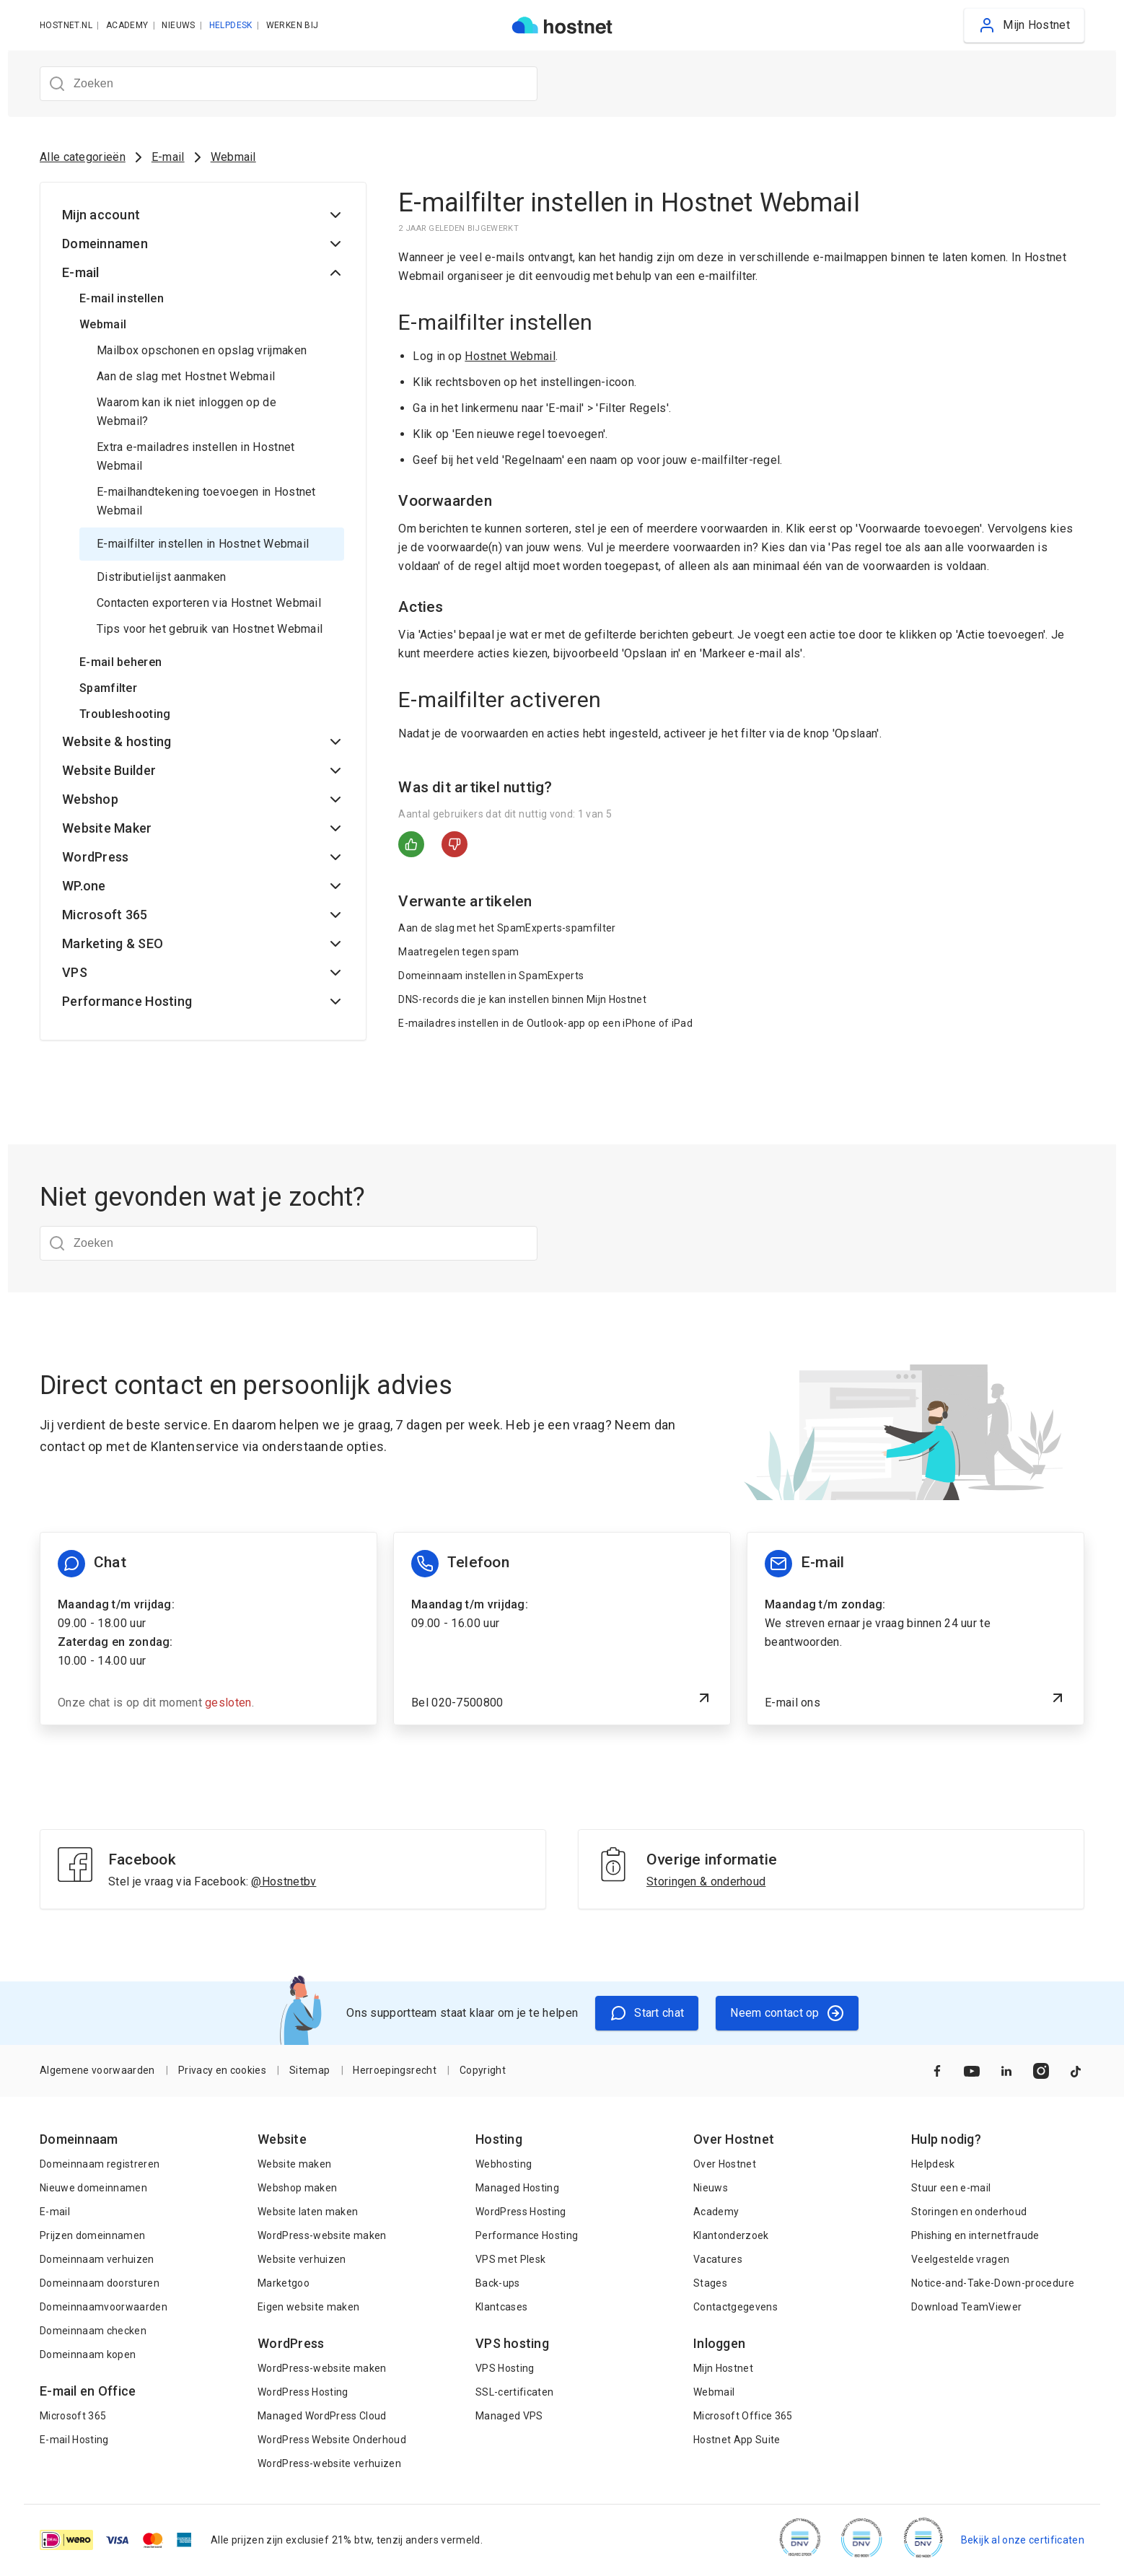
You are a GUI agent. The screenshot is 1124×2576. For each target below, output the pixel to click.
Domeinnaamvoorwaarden (103, 2307)
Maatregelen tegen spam (458, 952)
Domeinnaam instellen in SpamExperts (491, 975)
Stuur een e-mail (951, 2188)
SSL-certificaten (514, 2392)
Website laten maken (308, 2211)
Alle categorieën (83, 157)
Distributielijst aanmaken (162, 577)
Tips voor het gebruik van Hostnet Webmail (209, 629)
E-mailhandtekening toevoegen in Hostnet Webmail (206, 501)
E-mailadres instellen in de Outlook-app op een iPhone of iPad (545, 1023)
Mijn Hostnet (723, 2368)
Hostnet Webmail (510, 356)
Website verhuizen (302, 2259)
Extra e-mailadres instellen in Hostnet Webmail (195, 456)
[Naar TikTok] (1075, 2071)
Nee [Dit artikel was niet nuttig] (454, 844)
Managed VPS (509, 2416)
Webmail (233, 157)
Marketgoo (283, 2283)
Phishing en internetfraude (975, 2235)
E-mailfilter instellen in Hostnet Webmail (203, 544)
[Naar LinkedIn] (1006, 2071)
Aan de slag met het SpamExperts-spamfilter (506, 928)
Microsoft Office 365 (743, 2416)
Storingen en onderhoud (969, 2211)
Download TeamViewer (966, 2307)
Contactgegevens (735, 2307)
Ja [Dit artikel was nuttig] (411, 844)
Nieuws (710, 2188)
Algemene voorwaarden (97, 2070)
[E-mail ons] (915, 1628)
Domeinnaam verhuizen (97, 2259)
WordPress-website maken (322, 2235)
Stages (710, 2283)
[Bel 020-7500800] (562, 1628)
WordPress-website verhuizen (329, 2463)
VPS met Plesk (510, 2259)
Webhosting (503, 2164)
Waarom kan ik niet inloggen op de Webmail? (186, 411)
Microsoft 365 (73, 2416)
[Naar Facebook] (937, 2071)
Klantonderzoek (731, 2235)
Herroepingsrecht (394, 2070)
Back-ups (497, 2283)
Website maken (294, 2164)
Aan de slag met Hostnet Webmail (186, 376)
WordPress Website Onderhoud (332, 2439)
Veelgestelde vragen (960, 2259)
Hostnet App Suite (737, 2439)
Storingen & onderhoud (705, 1881)
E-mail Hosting (74, 2439)
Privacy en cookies (222, 2070)
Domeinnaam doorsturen (99, 2283)
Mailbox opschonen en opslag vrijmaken (202, 350)
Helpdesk (933, 2164)
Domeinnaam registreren (99, 2164)
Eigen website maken (308, 2307)
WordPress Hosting (303, 2392)
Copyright (483, 2070)
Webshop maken (297, 2188)
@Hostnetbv (283, 1881)
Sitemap (309, 2070)
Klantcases (501, 2307)
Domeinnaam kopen (88, 2354)
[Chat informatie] (208, 1628)
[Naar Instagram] (1041, 2071)
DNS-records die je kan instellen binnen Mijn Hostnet (522, 999)
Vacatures (717, 2259)
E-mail (168, 157)
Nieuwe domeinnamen (93, 2188)
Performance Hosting (526, 2235)
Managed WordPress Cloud (322, 2416)
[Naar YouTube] (971, 2071)
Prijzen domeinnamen (92, 2235)
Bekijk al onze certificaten (1022, 2540)
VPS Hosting (505, 2368)
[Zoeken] (288, 83)
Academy (716, 2211)
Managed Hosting (517, 2188)
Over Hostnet (724, 2164)
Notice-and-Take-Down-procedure (992, 2283)
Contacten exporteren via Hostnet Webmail (209, 603)
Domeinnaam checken (93, 2330)
